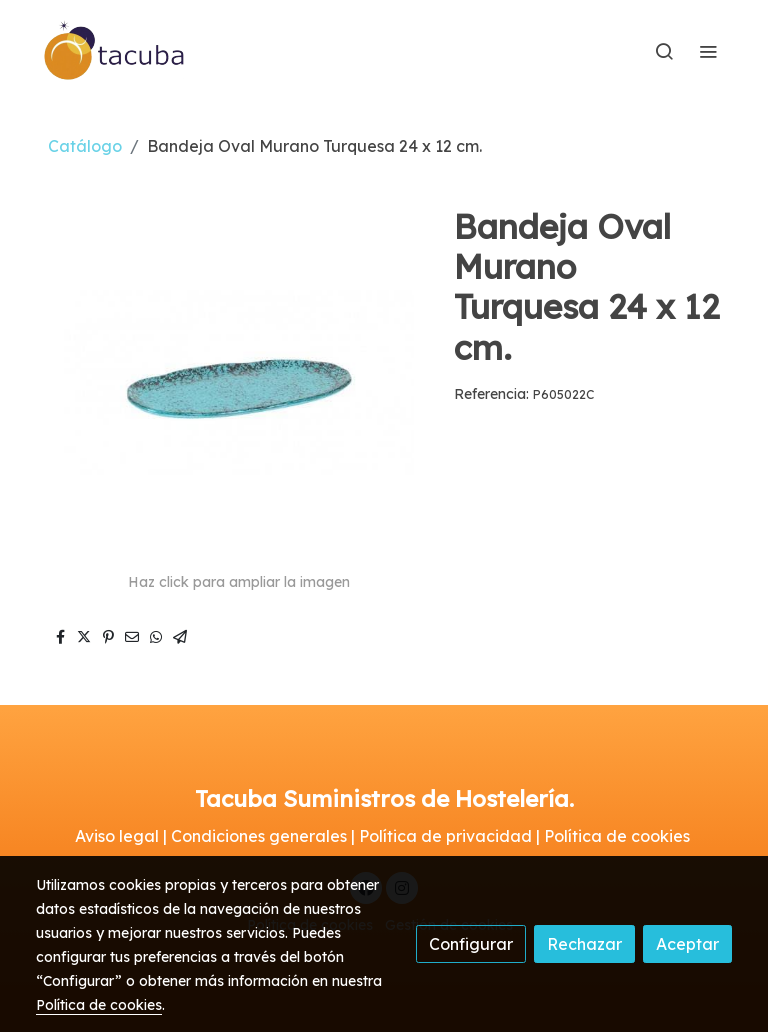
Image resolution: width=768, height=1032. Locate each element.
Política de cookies (99, 1005)
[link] (115, 51)
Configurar (471, 944)
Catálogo (85, 146)
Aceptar (687, 944)
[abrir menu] (708, 51)
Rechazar (584, 944)
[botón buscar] (664, 51)
